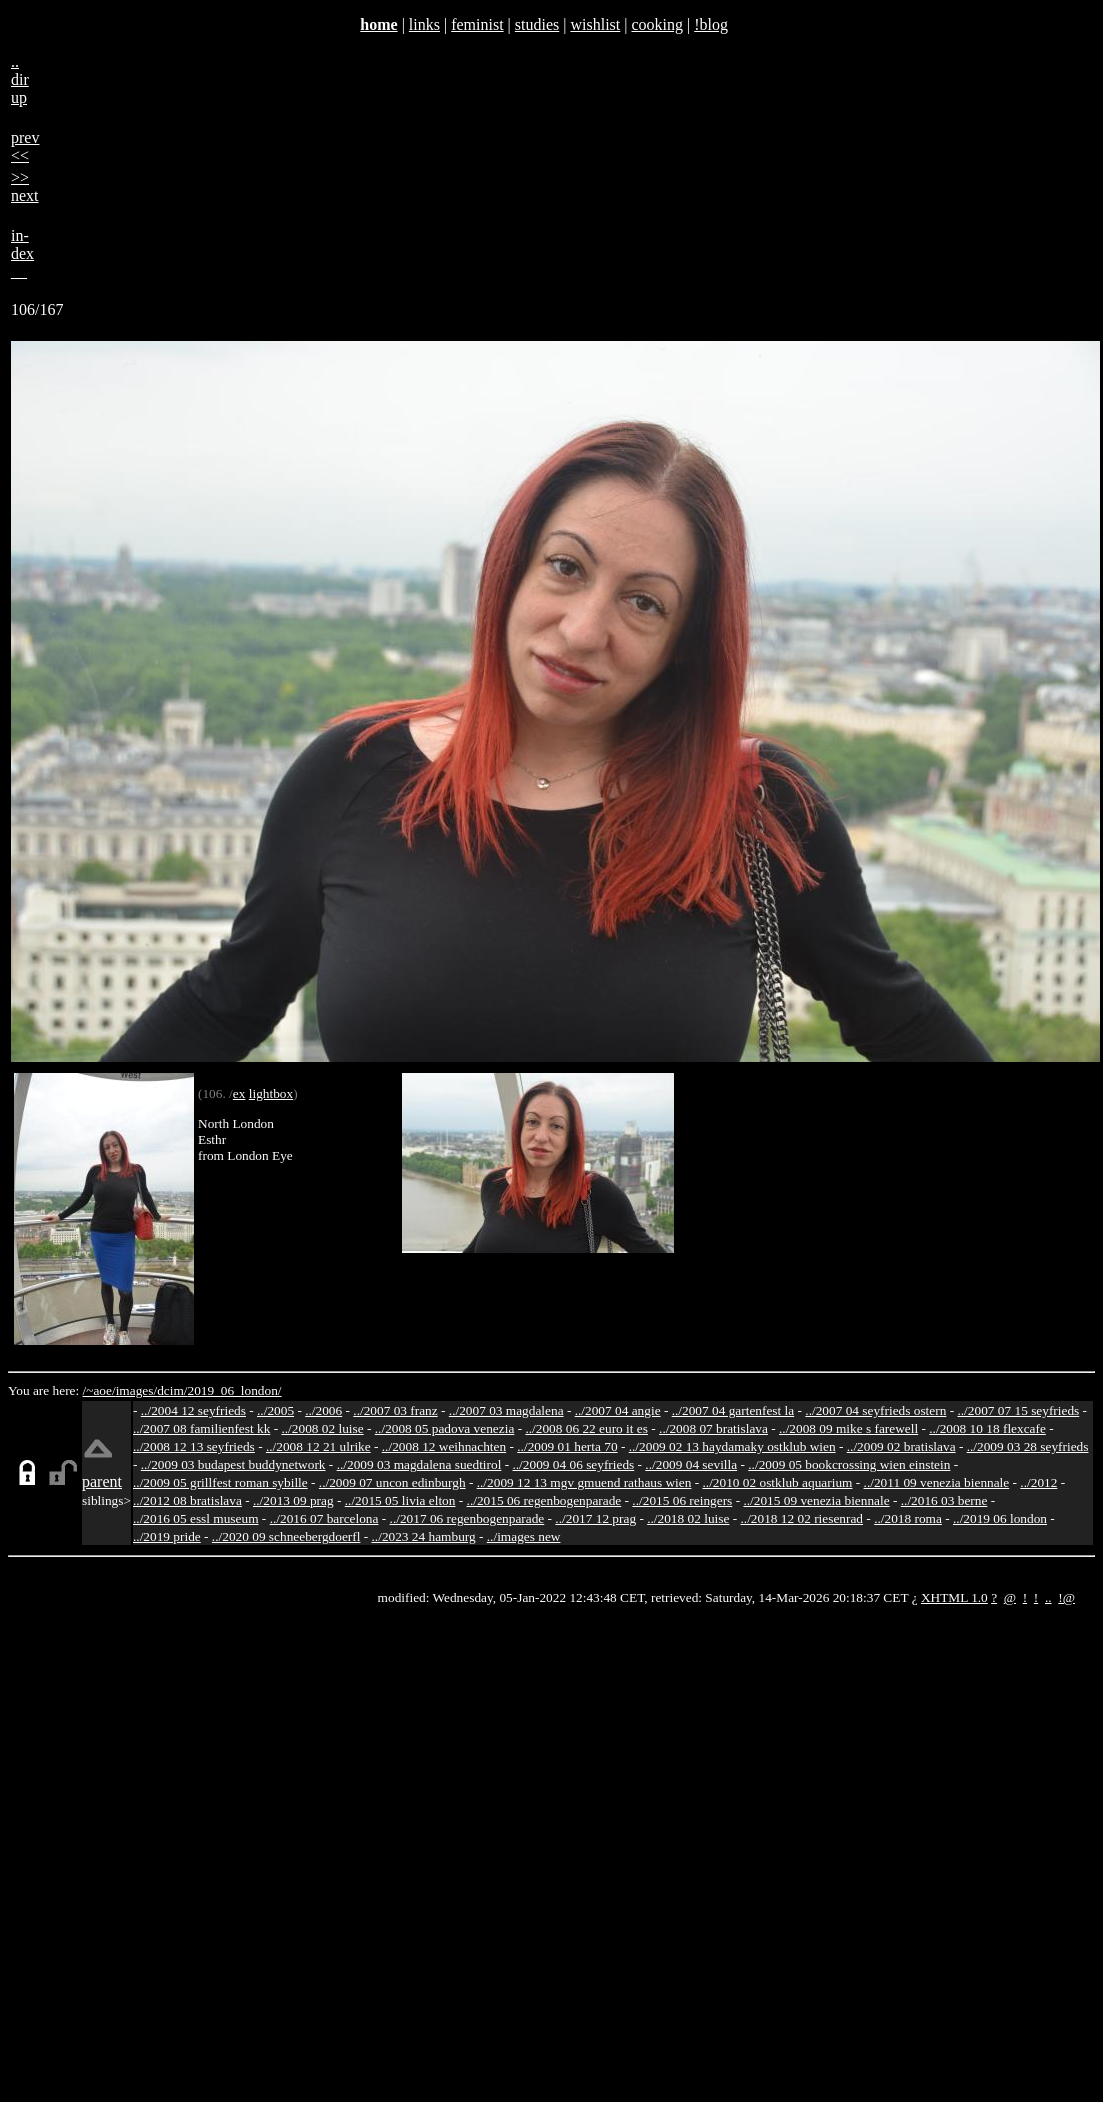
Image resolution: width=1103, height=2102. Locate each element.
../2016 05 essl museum (196, 1518)
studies (537, 24)
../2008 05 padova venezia (445, 1428)
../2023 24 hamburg (424, 1536)
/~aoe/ (99, 1390)
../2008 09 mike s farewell (848, 1428)
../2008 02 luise (322, 1428)
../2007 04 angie (618, 1410)
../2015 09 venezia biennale (816, 1500)
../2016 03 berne (944, 1500)
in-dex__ (22, 253)
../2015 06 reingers (682, 1500)
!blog (711, 24)
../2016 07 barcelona (324, 1518)
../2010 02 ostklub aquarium (778, 1482)
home (378, 24)
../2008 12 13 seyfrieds (194, 1446)
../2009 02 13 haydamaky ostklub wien (732, 1446)
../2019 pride (167, 1536)
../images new (524, 1536)
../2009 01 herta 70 (567, 1446)
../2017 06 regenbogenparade (467, 1518)
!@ (1066, 1597)
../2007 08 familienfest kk (201, 1428)
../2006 (323, 1410)
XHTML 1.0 (954, 1597)
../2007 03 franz (395, 1410)
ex (239, 1093)
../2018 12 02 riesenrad (801, 1518)
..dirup (20, 79)
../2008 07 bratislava (713, 1428)
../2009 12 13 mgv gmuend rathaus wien (584, 1482)
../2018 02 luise (688, 1518)
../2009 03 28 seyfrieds (1028, 1446)
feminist (477, 24)
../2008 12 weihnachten (444, 1446)
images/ (136, 1390)
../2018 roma (908, 1518)
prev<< (25, 146)
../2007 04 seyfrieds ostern (875, 1410)
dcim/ (172, 1390)
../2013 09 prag (293, 1500)
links (424, 24)
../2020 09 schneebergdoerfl (286, 1536)
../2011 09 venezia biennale (937, 1482)
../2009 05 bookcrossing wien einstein (849, 1464)
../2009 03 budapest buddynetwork (233, 1464)
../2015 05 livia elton (400, 1500)
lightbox (271, 1093)
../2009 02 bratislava (901, 1446)
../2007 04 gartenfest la (733, 1410)
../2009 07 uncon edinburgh (392, 1482)
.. (1048, 1597)
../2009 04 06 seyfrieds (573, 1464)
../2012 (1038, 1482)
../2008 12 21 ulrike (318, 1446)
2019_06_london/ (234, 1390)
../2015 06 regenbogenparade (544, 1500)
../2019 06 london (1000, 1518)
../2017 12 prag (595, 1518)
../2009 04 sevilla (691, 1464)
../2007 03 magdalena (506, 1410)
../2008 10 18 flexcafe (987, 1428)
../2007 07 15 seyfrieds (1018, 1410)
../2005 (275, 1410)
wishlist (595, 24)
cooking (657, 24)
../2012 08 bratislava (187, 1500)
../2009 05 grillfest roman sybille (220, 1482)
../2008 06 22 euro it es (586, 1428)
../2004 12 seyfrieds (193, 1410)
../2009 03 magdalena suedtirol (419, 1464)
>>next (25, 186)
